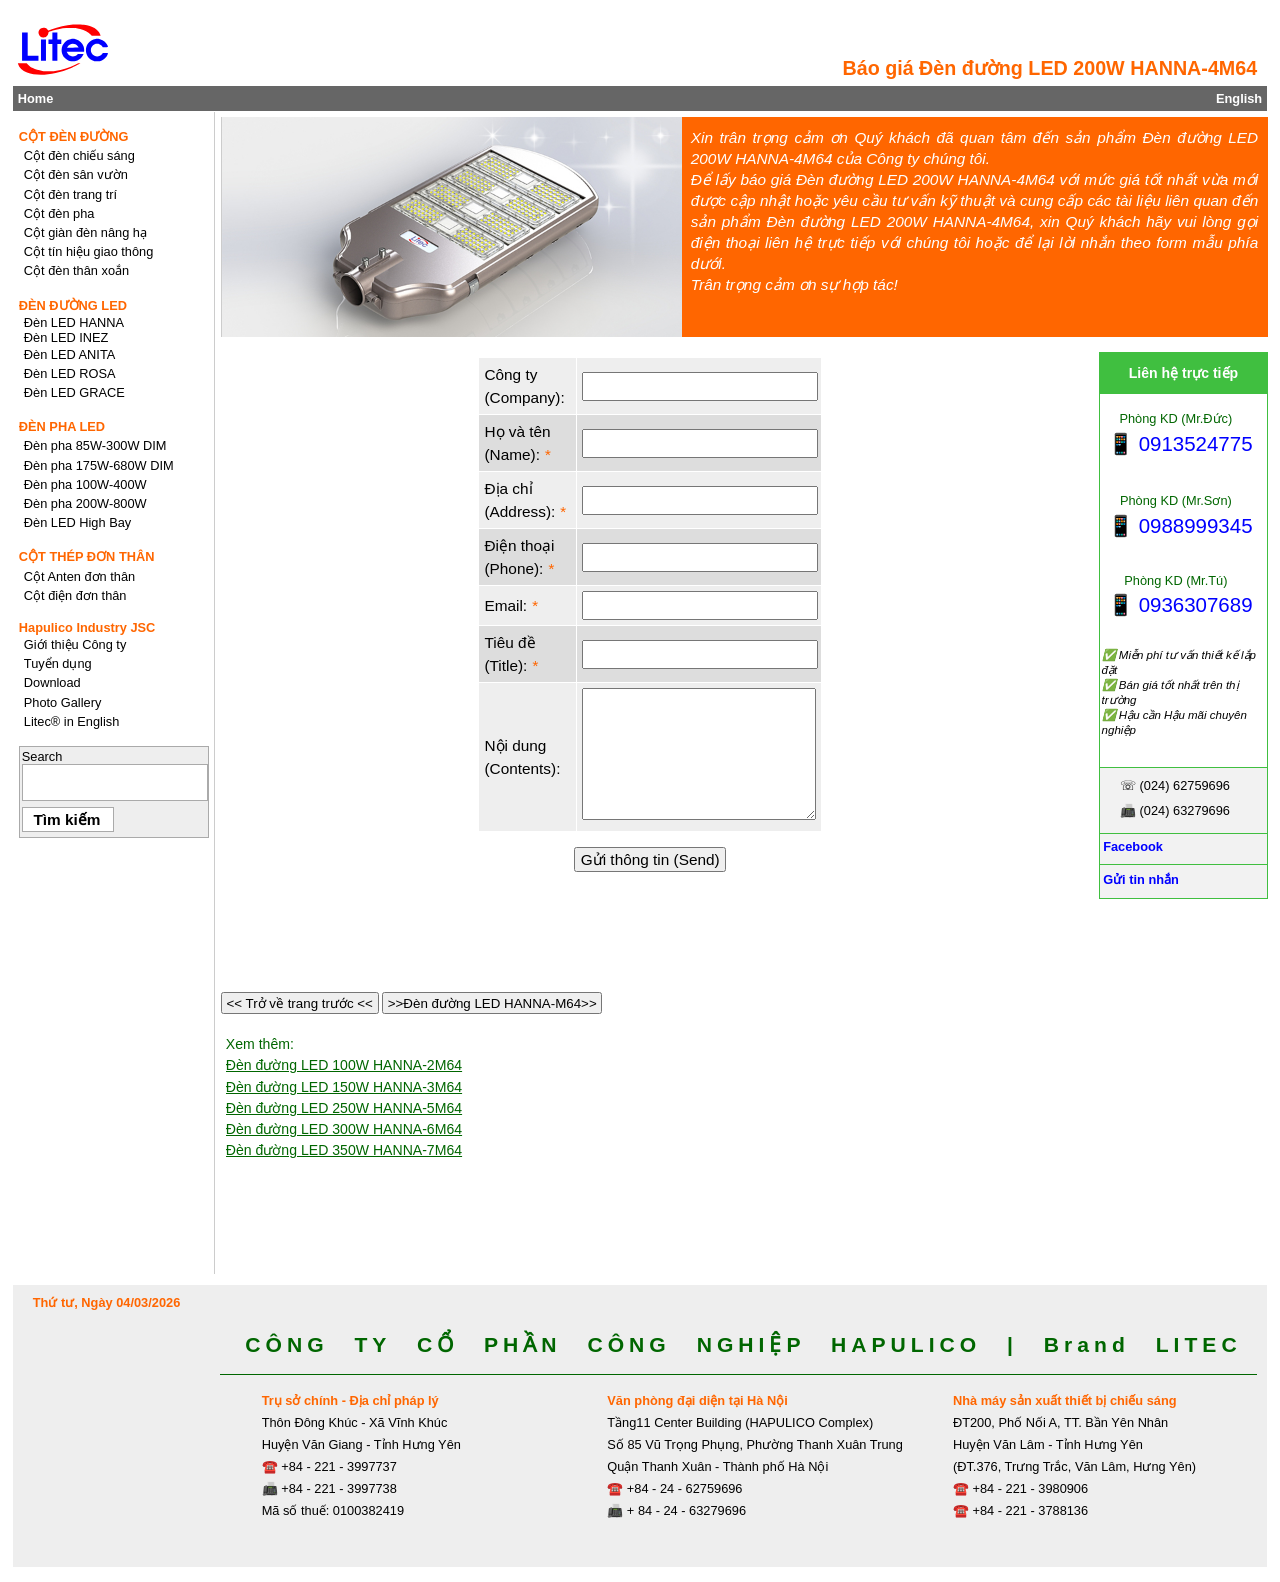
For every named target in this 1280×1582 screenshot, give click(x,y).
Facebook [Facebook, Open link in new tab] (1131, 846)
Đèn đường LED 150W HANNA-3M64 (344, 1087)
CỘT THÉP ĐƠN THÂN (87, 556)
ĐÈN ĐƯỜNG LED (73, 305)
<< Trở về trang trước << (300, 1003)
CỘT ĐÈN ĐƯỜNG (74, 136)
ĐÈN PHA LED (62, 426)
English (1239, 98)
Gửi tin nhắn (1139, 879)
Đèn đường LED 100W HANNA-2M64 (344, 1065)
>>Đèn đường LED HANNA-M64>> (492, 1003)
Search (42, 756)
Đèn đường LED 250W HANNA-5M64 (344, 1108)
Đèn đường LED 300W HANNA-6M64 (344, 1129)
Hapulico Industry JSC (87, 627)
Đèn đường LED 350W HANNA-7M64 (344, 1150)
